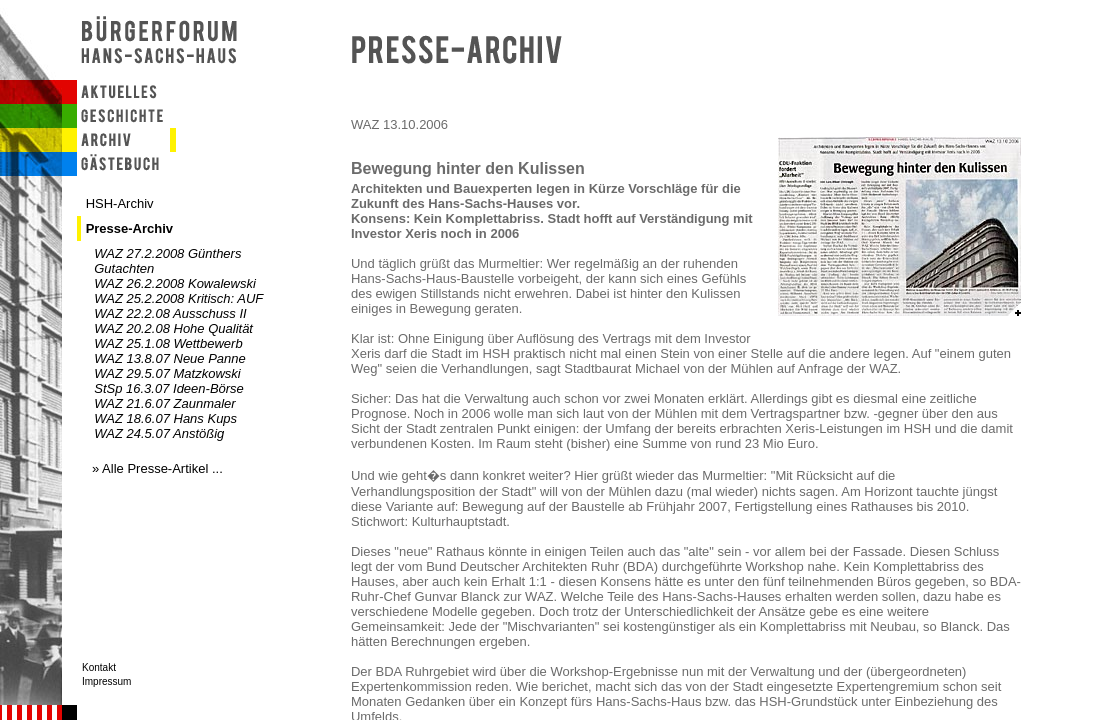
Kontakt (99, 667)
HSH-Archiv (120, 203)
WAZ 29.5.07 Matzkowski (167, 373)
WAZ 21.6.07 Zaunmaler (164, 403)
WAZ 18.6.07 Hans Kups (165, 418)
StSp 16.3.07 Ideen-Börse (169, 388)
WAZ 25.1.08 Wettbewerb (168, 343)
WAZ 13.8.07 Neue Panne (170, 358)
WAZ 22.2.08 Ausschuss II (170, 313)
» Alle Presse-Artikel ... (157, 468)
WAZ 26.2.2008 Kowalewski (175, 283)
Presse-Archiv (129, 228)
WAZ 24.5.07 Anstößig (159, 433)
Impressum (106, 681)
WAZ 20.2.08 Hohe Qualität (173, 328)
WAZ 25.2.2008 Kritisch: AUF (178, 298)
